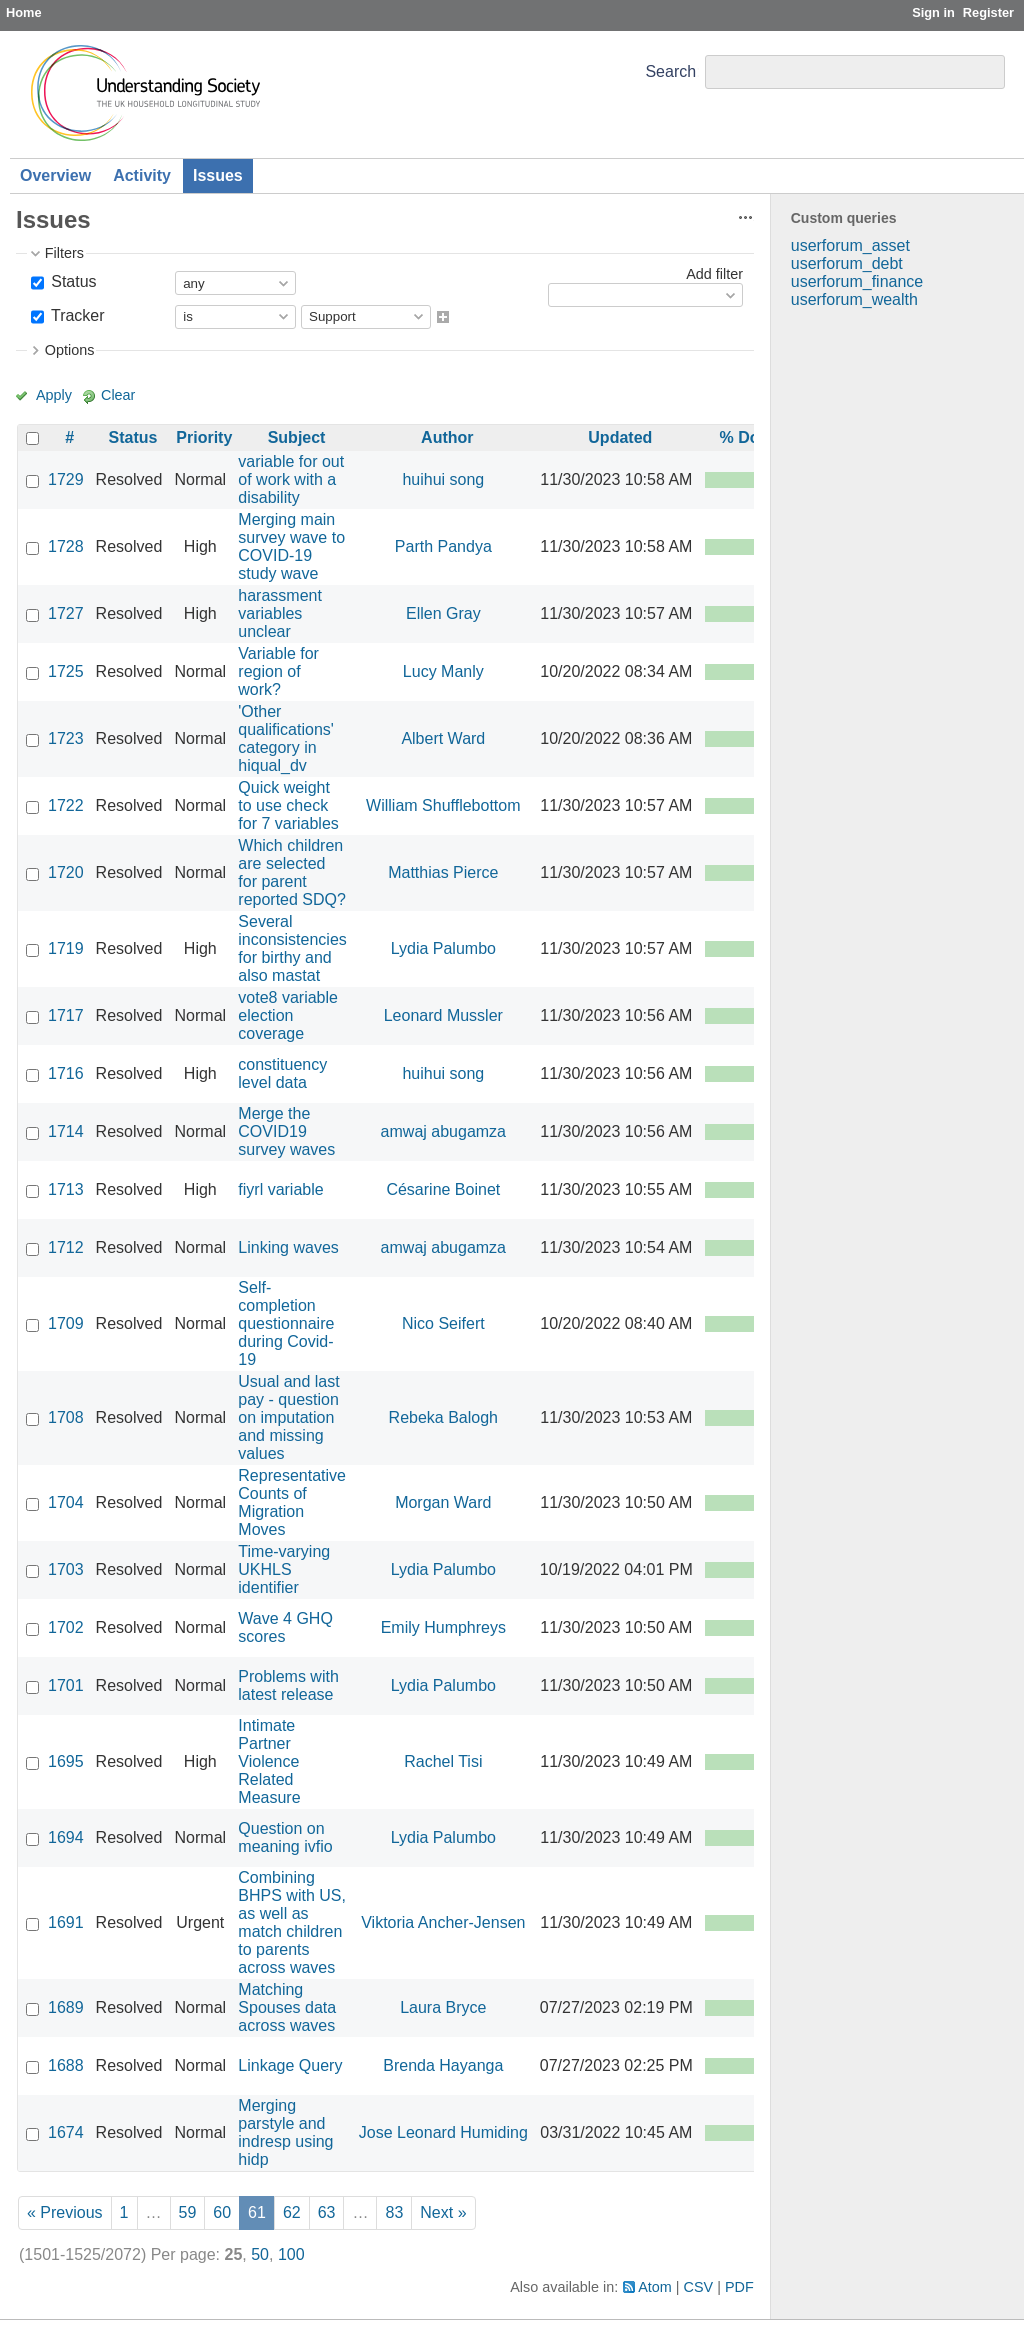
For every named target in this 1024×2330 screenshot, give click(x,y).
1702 (66, 1627)
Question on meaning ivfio (285, 1837)
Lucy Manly (443, 671)
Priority (204, 437)
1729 (66, 479)
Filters (64, 253)
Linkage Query (290, 2065)
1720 (66, 872)
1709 (66, 1323)
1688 (66, 2065)
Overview (55, 175)
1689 (66, 2007)
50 (260, 2254)
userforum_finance (857, 281)
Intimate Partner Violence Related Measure (269, 1761)
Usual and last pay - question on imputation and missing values (288, 1417)
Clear (118, 395)
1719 (66, 948)
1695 (66, 1761)
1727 (66, 613)
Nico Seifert (443, 1323)
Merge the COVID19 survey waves (286, 1131)
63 (327, 2212)
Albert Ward (443, 738)
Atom (655, 2287)
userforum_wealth (854, 299)
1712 (66, 1247)
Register (988, 12)
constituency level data (282, 1073)
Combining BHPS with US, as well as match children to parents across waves (292, 1922)
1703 (66, 1569)
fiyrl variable (280, 1189)
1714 (66, 1131)
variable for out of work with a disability (291, 479)
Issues (218, 175)
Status (72, 281)
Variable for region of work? (278, 671)
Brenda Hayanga (443, 2065)
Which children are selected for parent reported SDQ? (292, 872)
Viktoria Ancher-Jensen (443, 1922)
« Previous (65, 2212)
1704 (66, 1502)
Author (447, 437)
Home (24, 12)
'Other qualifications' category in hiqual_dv (286, 738)
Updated (620, 437)
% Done (748, 437)
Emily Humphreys (443, 1627)
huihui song (443, 479)
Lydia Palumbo (443, 948)
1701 (66, 1685)
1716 (66, 1073)
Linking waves (288, 1247)
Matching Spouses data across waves (287, 2007)
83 (394, 2212)
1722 (66, 805)
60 (222, 2212)
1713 (66, 1189)
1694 (66, 1837)
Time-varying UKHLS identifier (284, 1569)
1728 (66, 546)
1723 (66, 738)
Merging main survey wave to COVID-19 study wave (291, 546)
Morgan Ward (443, 1502)
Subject (297, 437)
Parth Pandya (443, 546)
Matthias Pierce (443, 872)
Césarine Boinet (443, 1189)
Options (70, 350)
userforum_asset (850, 245)
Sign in (933, 12)
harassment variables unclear (280, 613)
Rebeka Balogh (443, 1417)
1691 (66, 1922)
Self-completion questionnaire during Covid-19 (286, 1323)
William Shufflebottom (443, 805)
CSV (699, 2287)
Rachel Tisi (443, 1761)
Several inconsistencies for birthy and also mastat (292, 948)
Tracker (76, 315)
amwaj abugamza (443, 1131)
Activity (142, 175)
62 (292, 2212)
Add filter (714, 274)
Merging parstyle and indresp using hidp (285, 2132)
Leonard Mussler (443, 1015)
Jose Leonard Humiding (443, 2132)
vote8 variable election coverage (288, 1015)
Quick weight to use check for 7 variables (288, 805)
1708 (66, 1417)
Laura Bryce (443, 2007)
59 (188, 2212)
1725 (66, 671)
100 (291, 2254)
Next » (443, 2212)
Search (670, 71)
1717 (66, 1015)
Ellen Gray (443, 613)
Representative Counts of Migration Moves (292, 1502)
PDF (739, 2287)
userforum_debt (847, 263)
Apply (54, 395)
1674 (66, 2132)
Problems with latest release (288, 1685)
